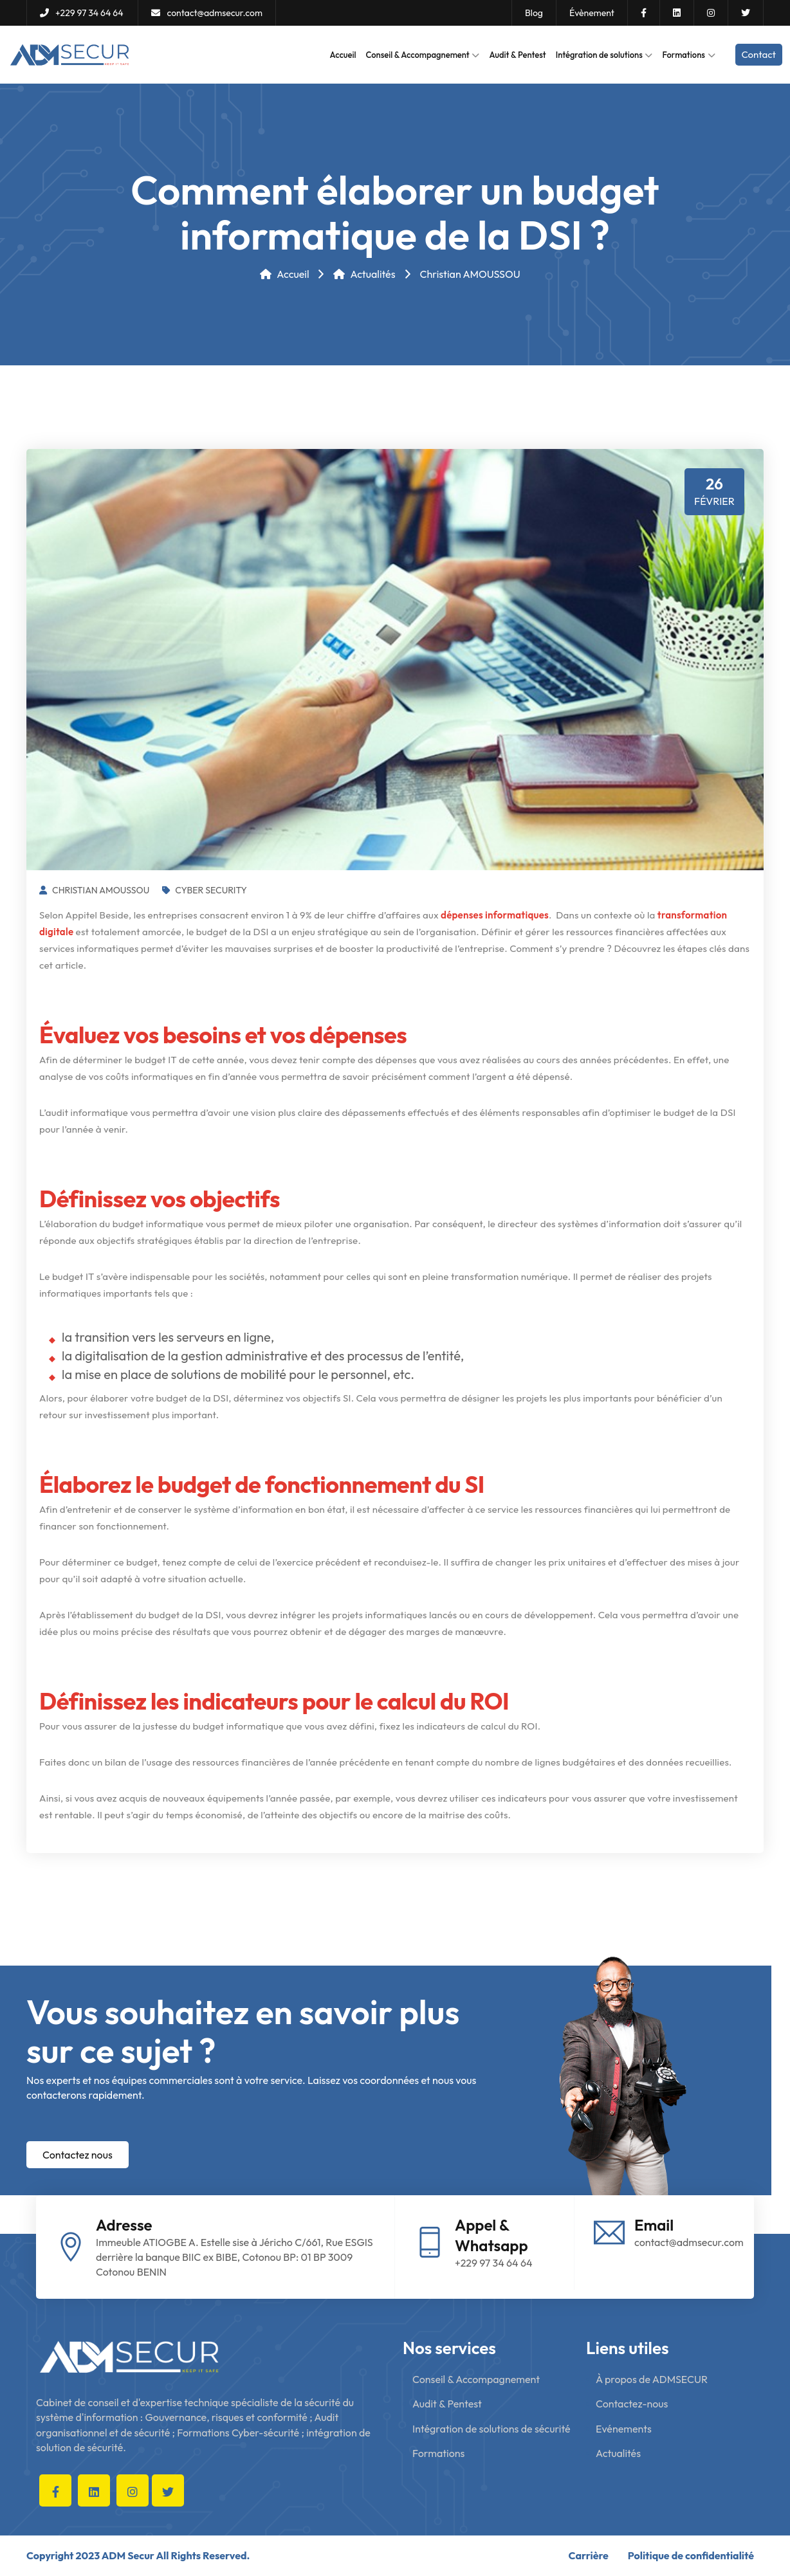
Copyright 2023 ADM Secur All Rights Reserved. (138, 2555)
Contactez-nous (632, 2403)
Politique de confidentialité (691, 2555)
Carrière (589, 2555)
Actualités (364, 274)
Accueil (342, 55)
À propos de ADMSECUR (652, 2379)
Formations (688, 55)
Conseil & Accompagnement (423, 55)
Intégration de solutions (604, 55)
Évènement (591, 13)
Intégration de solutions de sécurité (491, 2428)
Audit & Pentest (517, 55)
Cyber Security (204, 890)
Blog (534, 13)
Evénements (624, 2428)
